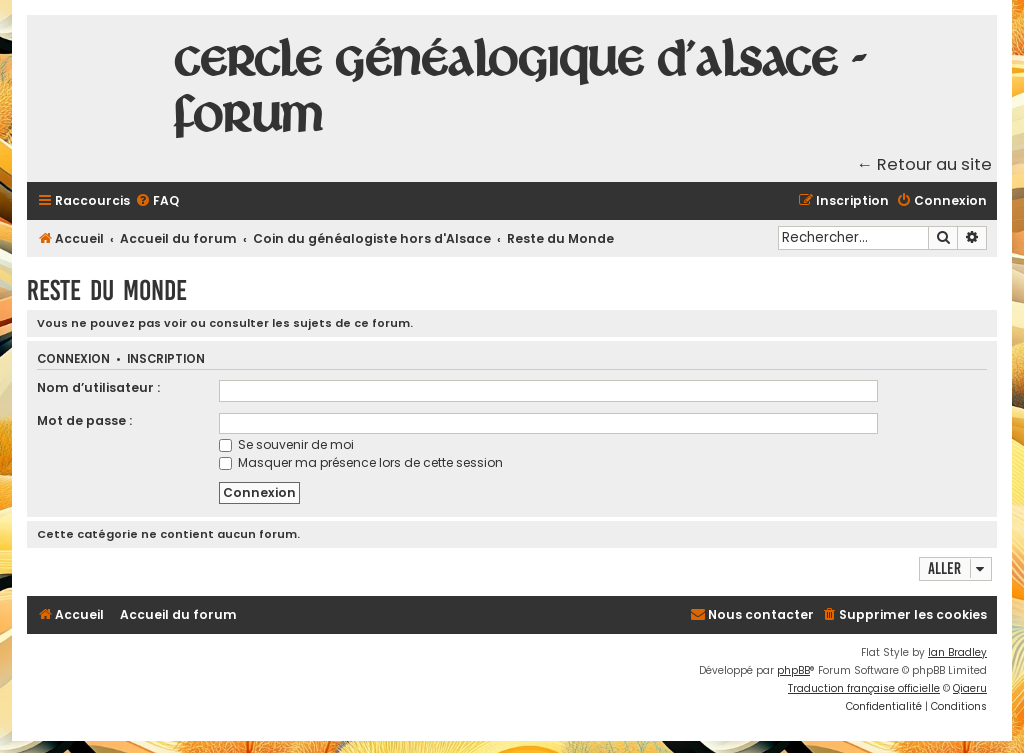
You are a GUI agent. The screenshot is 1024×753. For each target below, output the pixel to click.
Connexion (73, 359)
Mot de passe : (84, 420)
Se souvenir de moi (286, 444)
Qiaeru (970, 688)
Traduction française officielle (864, 688)
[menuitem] (157, 201)
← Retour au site (925, 164)
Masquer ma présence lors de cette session (361, 462)
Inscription (166, 359)
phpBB (793, 670)
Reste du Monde (107, 290)
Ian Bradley (957, 652)
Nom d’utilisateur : (98, 387)
